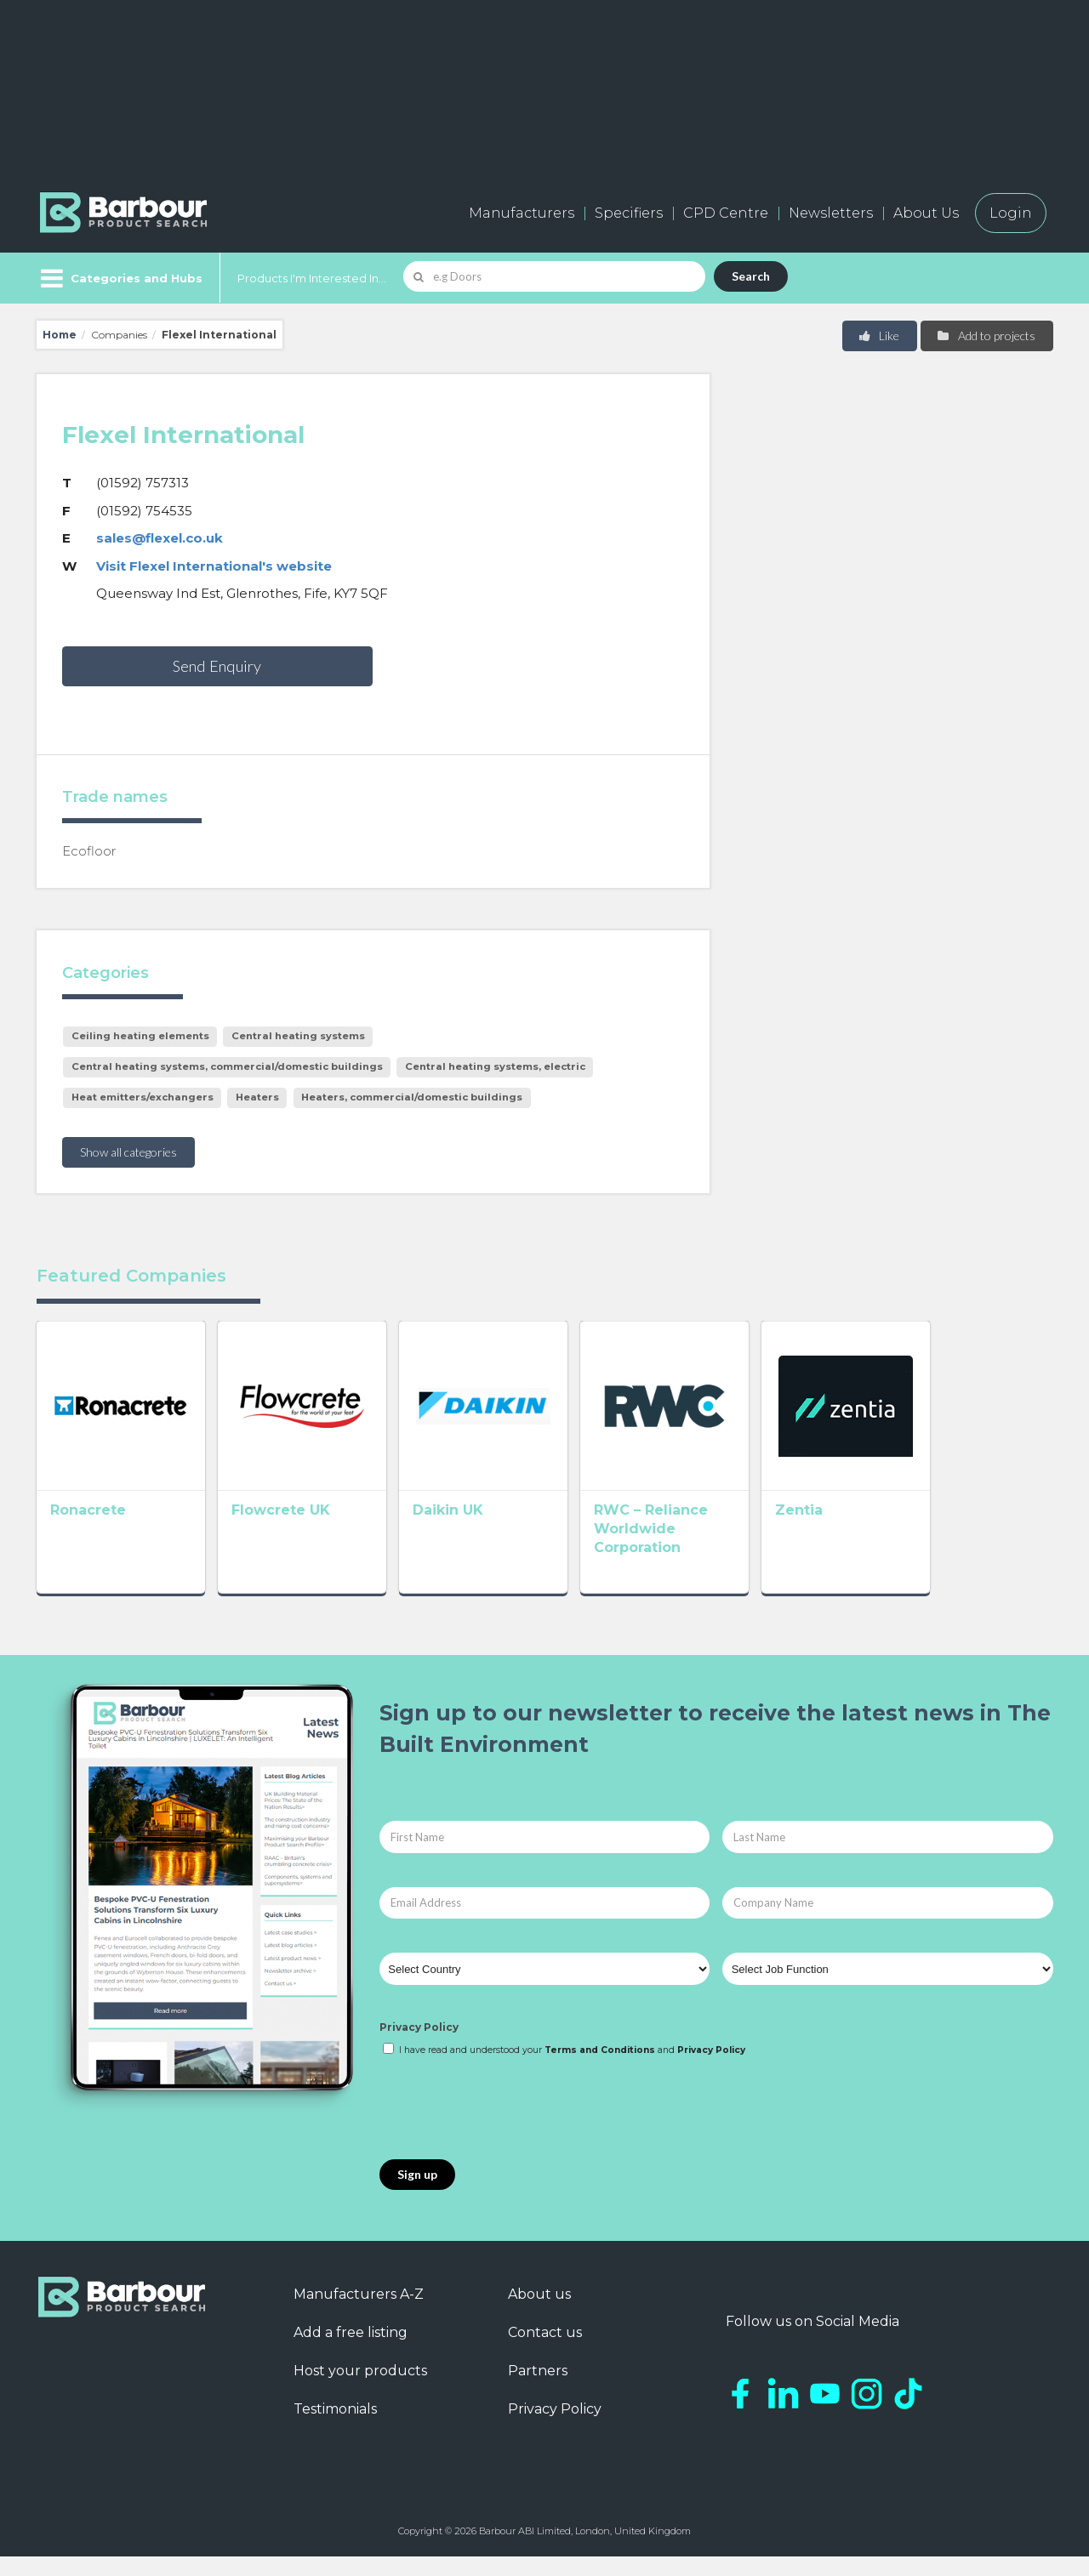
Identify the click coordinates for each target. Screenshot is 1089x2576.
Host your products (360, 2390)
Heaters (257, 1097)
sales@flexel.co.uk (159, 538)
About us (539, 2314)
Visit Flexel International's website (214, 566)
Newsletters (831, 213)
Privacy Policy (419, 2047)
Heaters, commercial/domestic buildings (411, 1097)
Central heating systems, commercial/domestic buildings (227, 1066)
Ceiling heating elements (140, 1036)
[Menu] (119, 278)
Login (1010, 213)
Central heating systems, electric (495, 1066)
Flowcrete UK (305, 1535)
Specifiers (629, 213)
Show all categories (128, 1152)
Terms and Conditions (599, 2069)
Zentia (897, 1535)
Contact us (545, 2352)
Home (60, 334)
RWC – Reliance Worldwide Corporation (725, 1553)
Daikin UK (497, 1535)
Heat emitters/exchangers (142, 1097)
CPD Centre (725, 213)
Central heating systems (298, 1036)
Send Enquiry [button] (217, 666)
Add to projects (985, 335)
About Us (926, 213)
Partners (537, 2390)
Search (751, 276)
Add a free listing (351, 2352)
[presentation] (508, 2128)
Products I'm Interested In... (311, 278)
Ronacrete (88, 1535)
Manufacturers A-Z (359, 2314)
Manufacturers (521, 213)
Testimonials (335, 2428)
